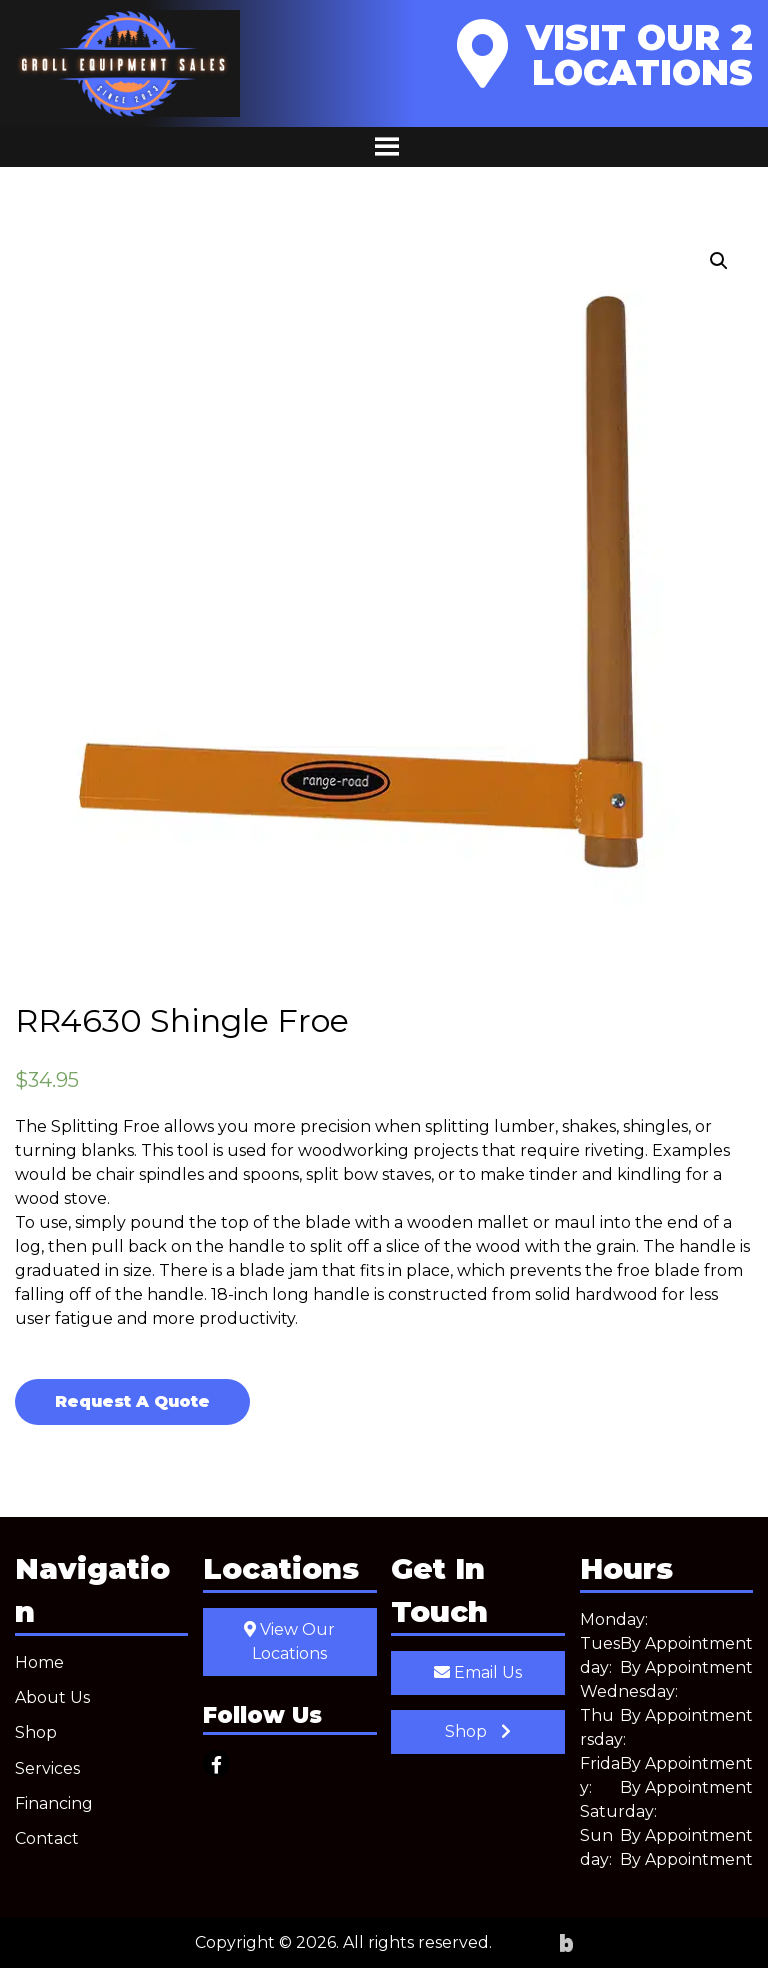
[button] (719, 261)
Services (47, 1768)
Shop (36, 1732)
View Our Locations (289, 1641)
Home (39, 1662)
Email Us (478, 1672)
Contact (47, 1838)
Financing (54, 1803)
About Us (52, 1697)
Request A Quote (132, 1401)
